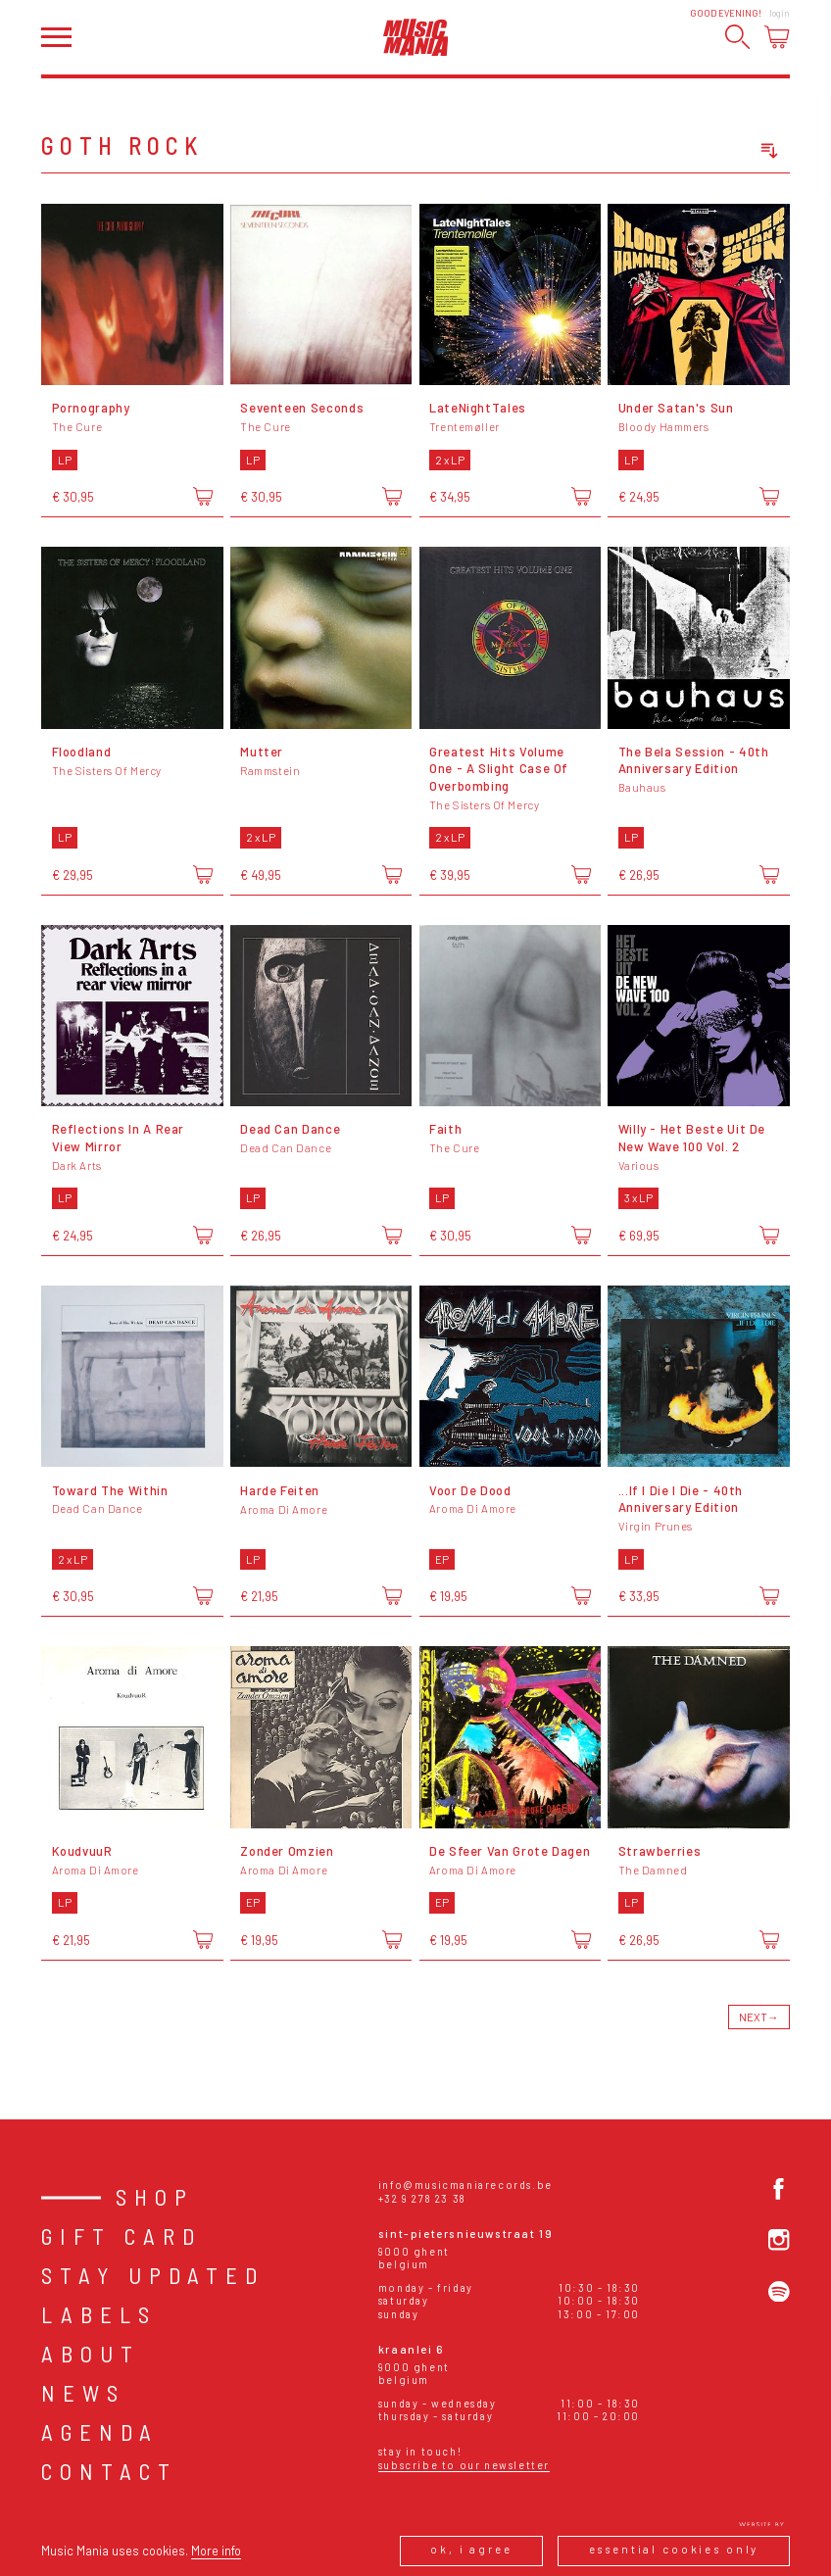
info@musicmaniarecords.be (465, 2184)
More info (216, 2550)
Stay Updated (153, 2275)
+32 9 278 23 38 (422, 2198)
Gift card (121, 2236)
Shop (155, 2197)
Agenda (100, 2432)
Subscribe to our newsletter (464, 2464)
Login (779, 13)
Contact (109, 2471)
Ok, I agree (471, 2549)
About (90, 2353)
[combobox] (700, 151)
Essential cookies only (674, 2549)
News (83, 2392)
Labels (99, 2314)
